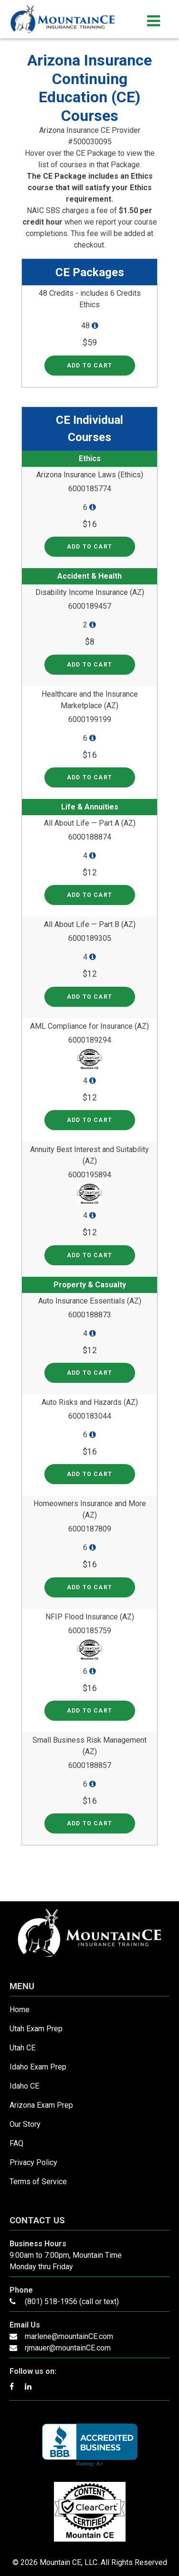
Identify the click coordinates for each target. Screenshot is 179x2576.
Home (20, 2009)
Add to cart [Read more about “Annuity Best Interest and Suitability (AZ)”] (89, 1255)
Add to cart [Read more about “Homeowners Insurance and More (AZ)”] (89, 1587)
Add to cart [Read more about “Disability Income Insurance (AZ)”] (89, 664)
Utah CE (22, 2047)
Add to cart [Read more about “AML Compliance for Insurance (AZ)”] (89, 1120)
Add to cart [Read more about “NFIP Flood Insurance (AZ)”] (89, 1710)
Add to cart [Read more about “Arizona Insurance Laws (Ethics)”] (89, 546)
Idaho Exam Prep (38, 2066)
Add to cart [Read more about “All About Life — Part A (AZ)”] (89, 895)
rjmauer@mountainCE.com (68, 2347)
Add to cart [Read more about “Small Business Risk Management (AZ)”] (89, 1823)
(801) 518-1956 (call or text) (72, 2301)
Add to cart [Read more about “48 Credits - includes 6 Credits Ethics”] (89, 365)
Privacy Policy (33, 2162)
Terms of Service (38, 2181)
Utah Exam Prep (36, 2028)
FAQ (16, 2143)
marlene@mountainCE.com (69, 2336)
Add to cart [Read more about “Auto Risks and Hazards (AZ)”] (89, 1474)
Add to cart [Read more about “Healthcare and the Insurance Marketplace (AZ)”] (89, 777)
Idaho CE (24, 2086)
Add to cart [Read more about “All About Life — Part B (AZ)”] (89, 996)
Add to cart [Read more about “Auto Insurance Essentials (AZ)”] (89, 1372)
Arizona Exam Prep (41, 2105)
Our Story (25, 2124)
